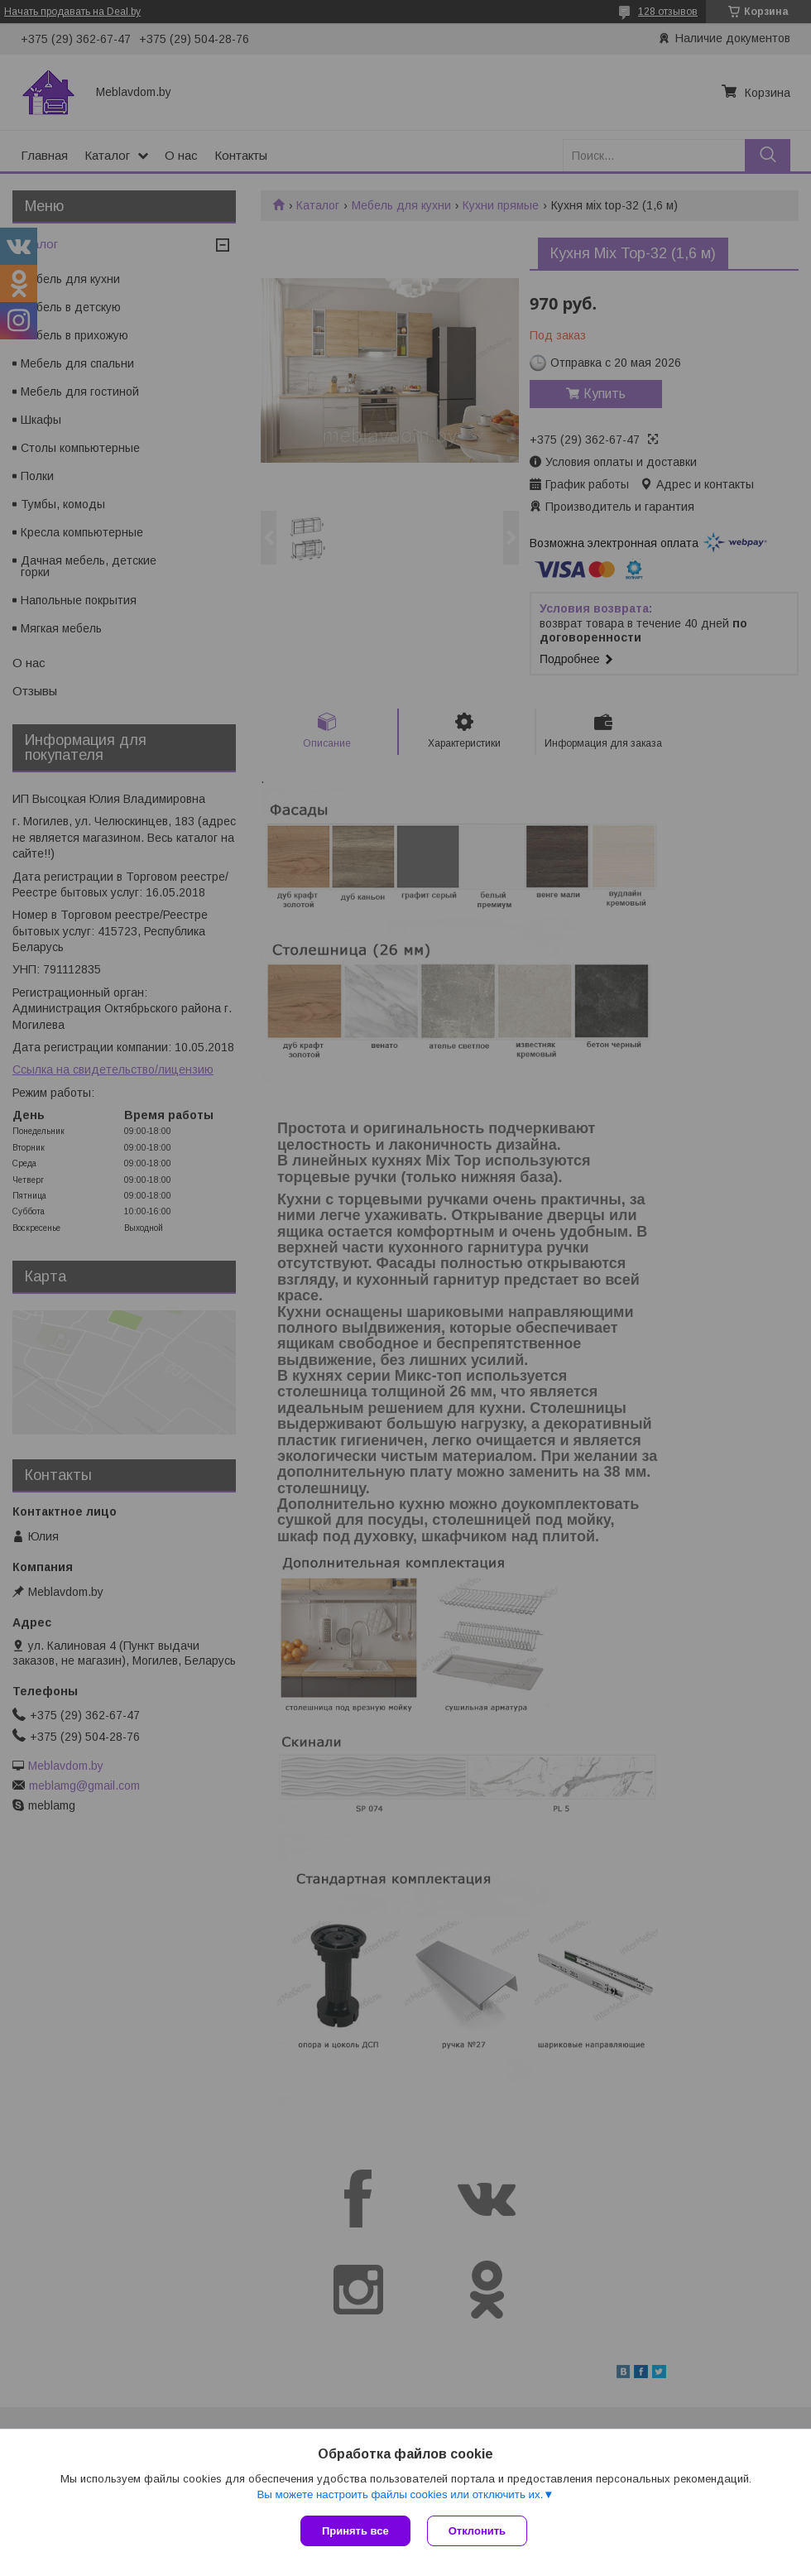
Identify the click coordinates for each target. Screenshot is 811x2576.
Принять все (355, 2531)
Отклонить (477, 2531)
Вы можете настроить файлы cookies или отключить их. (400, 2494)
